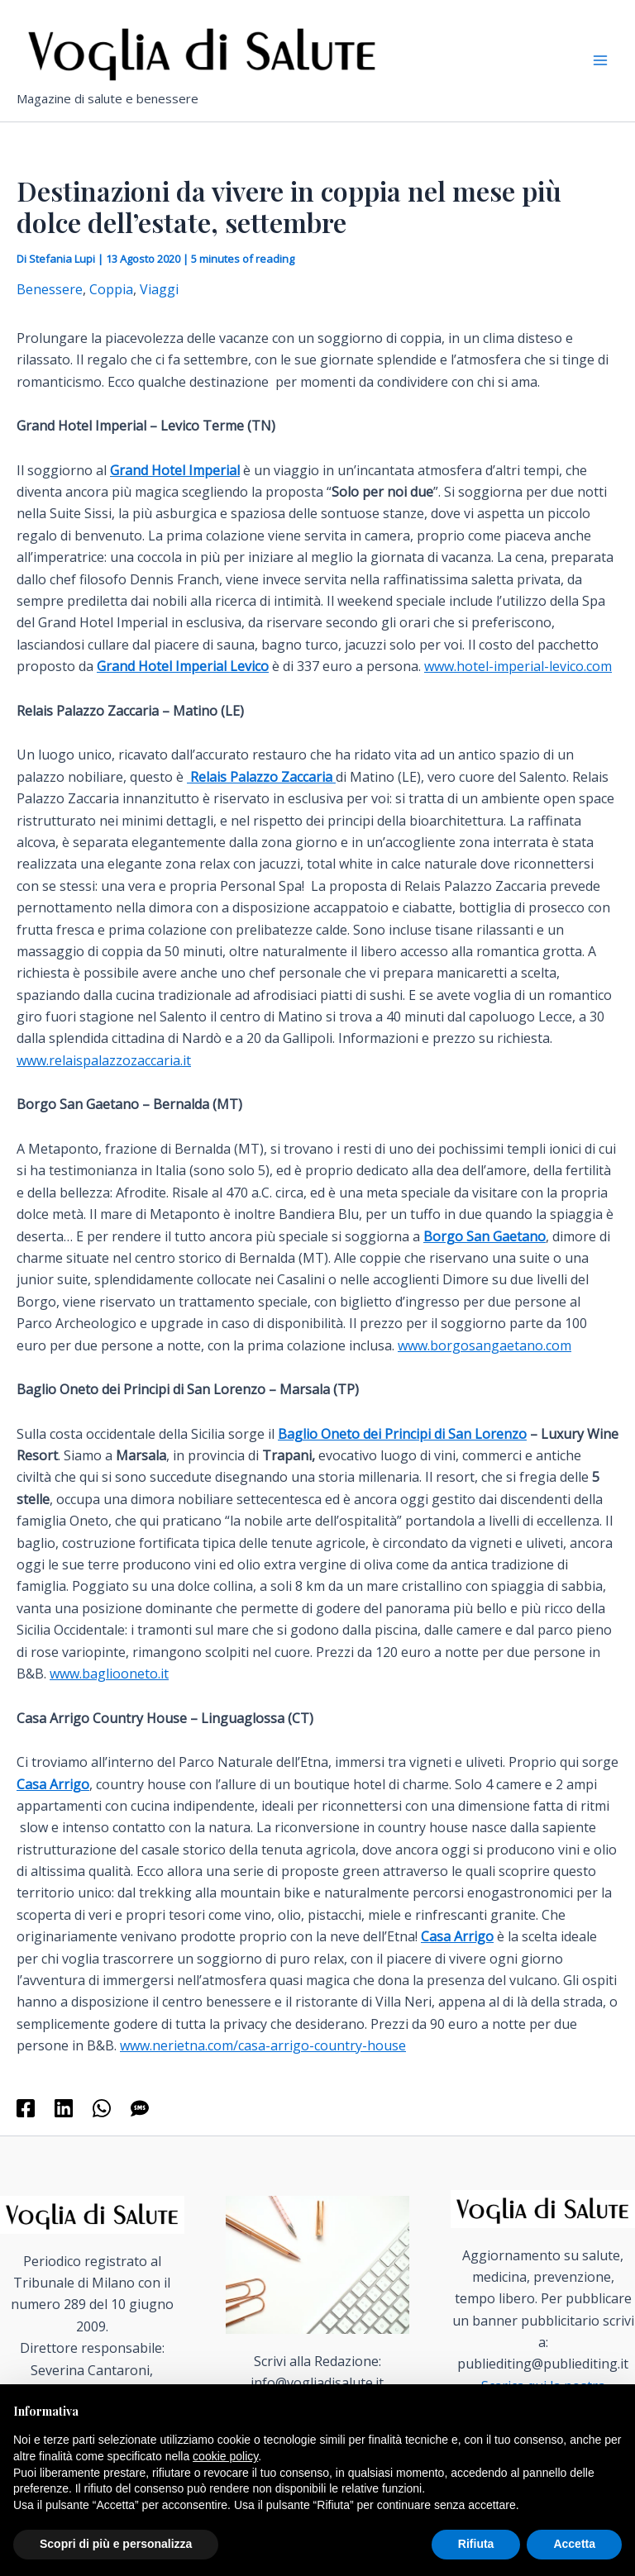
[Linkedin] (64, 2125)
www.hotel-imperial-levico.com (518, 683)
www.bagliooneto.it (109, 1690)
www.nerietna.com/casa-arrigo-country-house (263, 2063)
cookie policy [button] (225, 2456)
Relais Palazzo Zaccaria (261, 793)
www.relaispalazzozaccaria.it (104, 1077)
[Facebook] (26, 2125)
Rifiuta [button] (476, 2543)
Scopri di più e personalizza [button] (116, 2543)
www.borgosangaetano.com (484, 1362)
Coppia (111, 307)
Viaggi (159, 307)
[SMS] (140, 2125)
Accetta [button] (574, 2543)
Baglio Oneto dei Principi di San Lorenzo (402, 1450)
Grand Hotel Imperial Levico (183, 683)
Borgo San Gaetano (484, 1253)
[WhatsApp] (102, 2125)
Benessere (50, 307)
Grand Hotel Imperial (175, 487)
